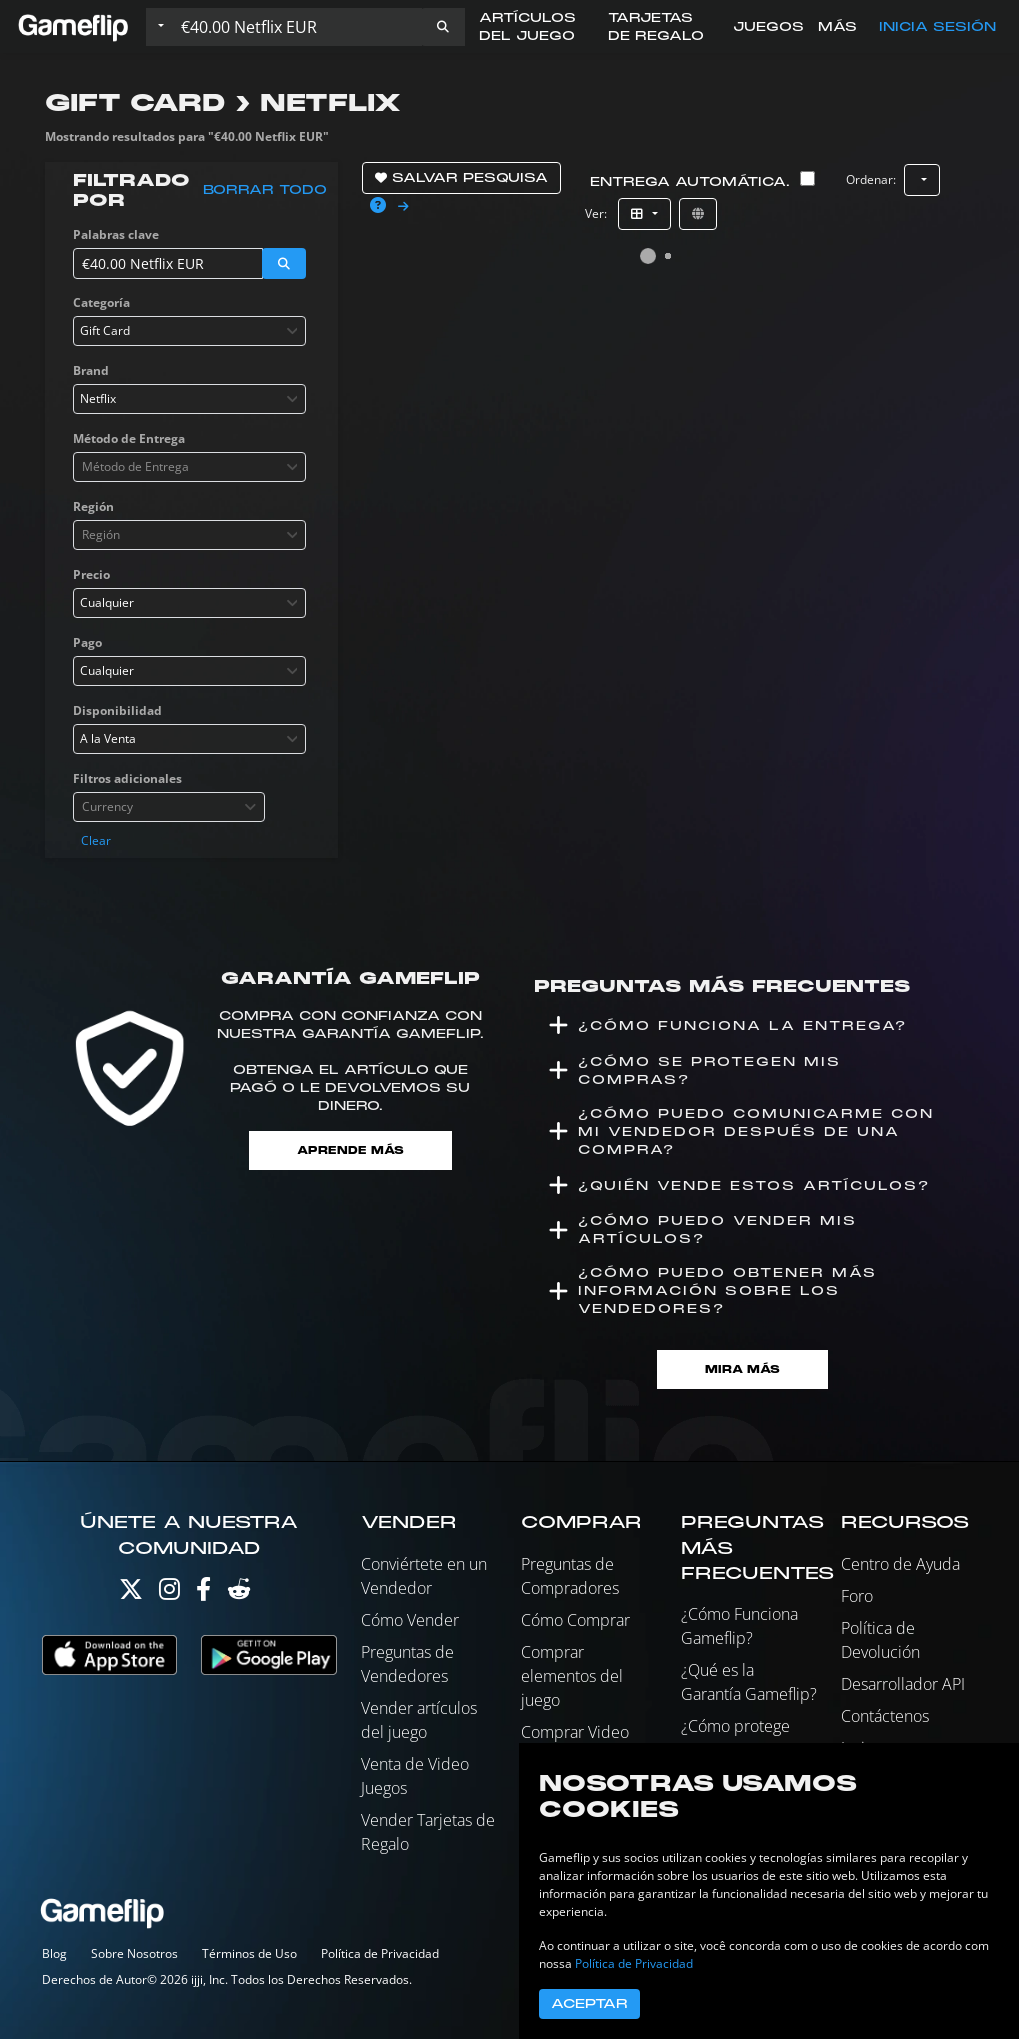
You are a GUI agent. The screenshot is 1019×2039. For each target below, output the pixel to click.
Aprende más (350, 1150)
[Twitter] (131, 1593)
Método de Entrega (129, 438)
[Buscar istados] (297, 27)
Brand (91, 370)
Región (93, 506)
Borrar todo (265, 190)
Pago (87, 642)
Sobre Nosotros (134, 1953)
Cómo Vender (410, 1620)
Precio (91, 574)
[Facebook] (203, 1593)
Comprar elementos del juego (572, 1676)
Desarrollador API (903, 1684)
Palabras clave (116, 234)
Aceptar (589, 2004)
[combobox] (190, 331)
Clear (96, 840)
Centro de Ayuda (900, 1564)
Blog (54, 1953)
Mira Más (742, 1369)
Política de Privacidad (380, 1953)
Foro (857, 1596)
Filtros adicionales (127, 778)
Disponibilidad (117, 710)
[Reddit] (239, 1593)
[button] (443, 27)
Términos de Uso (249, 1953)
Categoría (101, 302)
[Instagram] (169, 1593)
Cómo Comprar (575, 1620)
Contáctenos (885, 1716)
